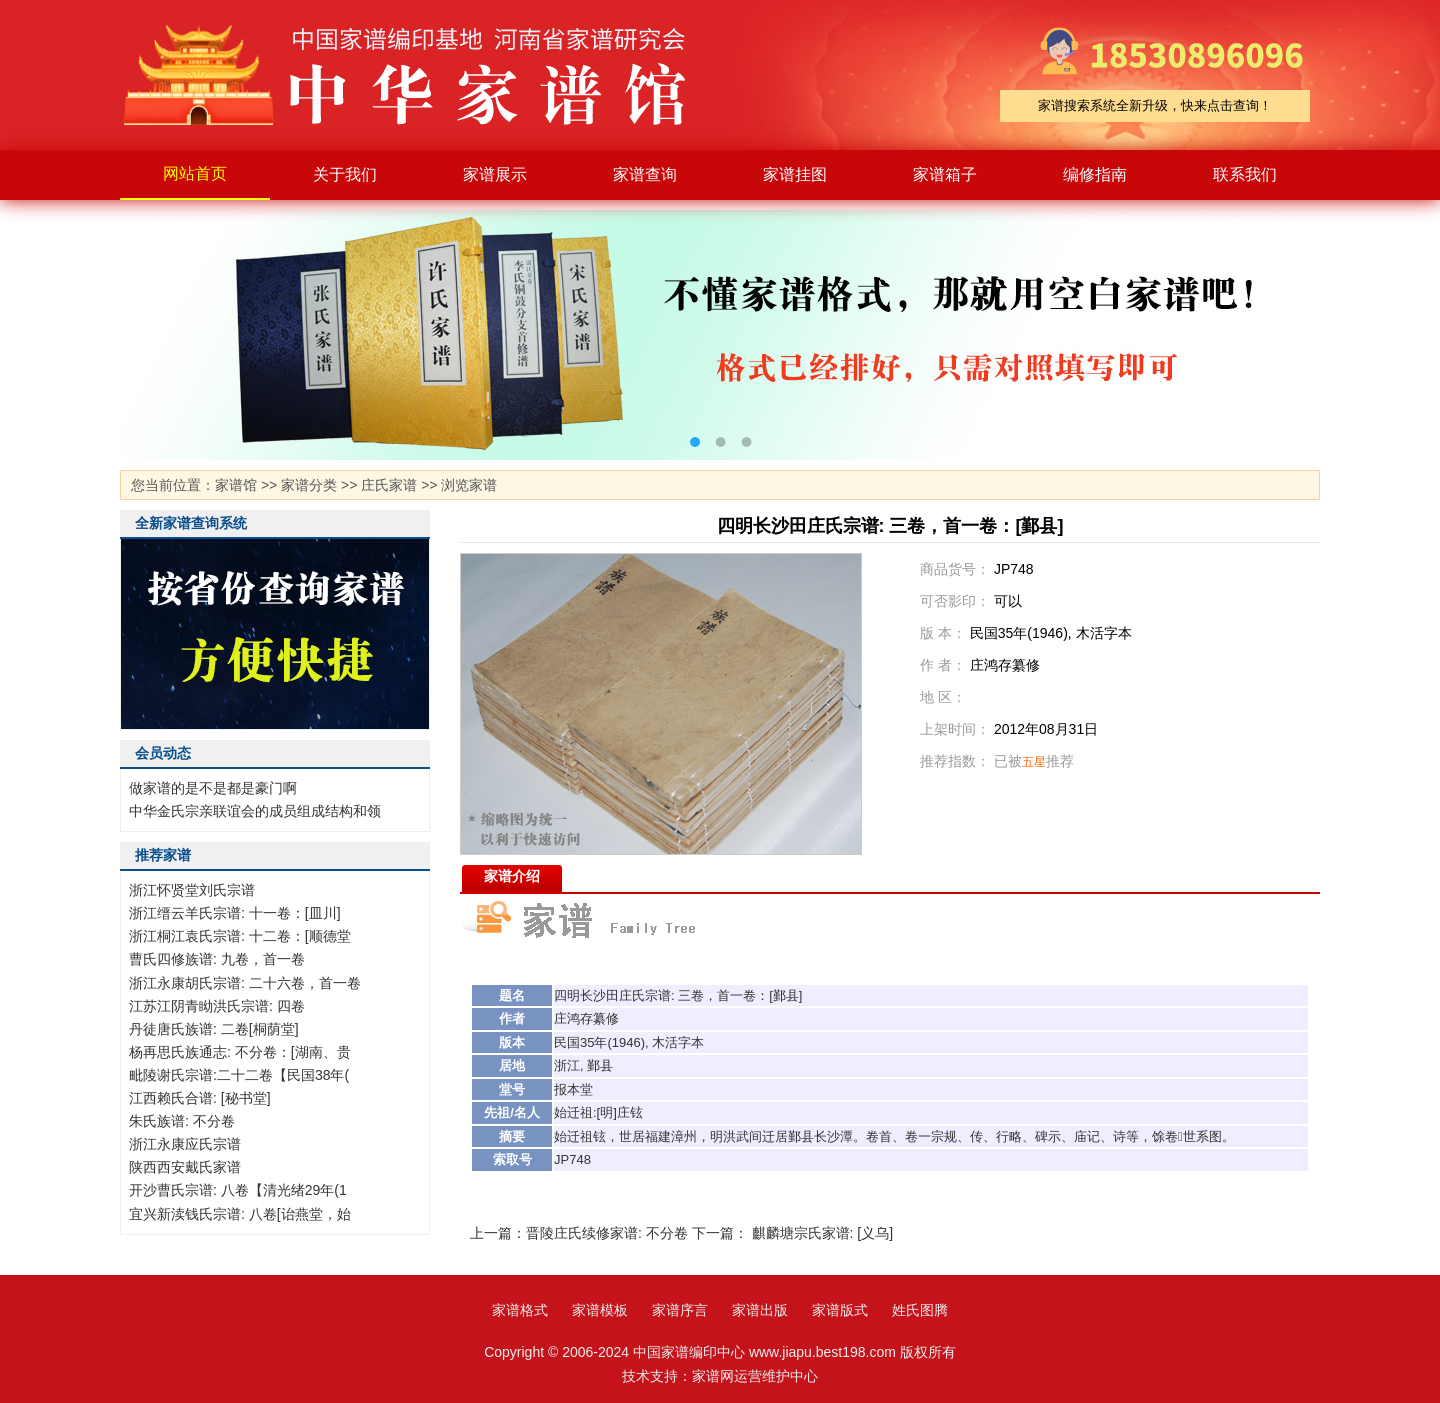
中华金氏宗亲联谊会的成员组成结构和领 (255, 811)
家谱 (420, 75)
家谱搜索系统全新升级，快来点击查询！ (1155, 105)
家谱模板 (600, 1310)
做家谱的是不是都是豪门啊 (213, 788)
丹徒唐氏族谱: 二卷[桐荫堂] (214, 1029)
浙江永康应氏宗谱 (185, 1144)
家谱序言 (680, 1310)
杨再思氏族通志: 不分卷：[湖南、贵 (240, 1052)
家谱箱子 (945, 174)
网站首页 (195, 173)
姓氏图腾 (920, 1310)
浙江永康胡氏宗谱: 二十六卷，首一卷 (245, 983)
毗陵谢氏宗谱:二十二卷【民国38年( (239, 1075)
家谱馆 (236, 485)
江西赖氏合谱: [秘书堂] (200, 1098)
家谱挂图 (795, 174)
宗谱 (658, 995)
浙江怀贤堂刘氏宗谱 (192, 890)
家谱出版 (760, 1310)
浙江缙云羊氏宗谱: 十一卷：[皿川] (235, 913)
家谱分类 (309, 485)
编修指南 (1095, 174)
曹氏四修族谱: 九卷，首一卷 (217, 959)
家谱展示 (495, 174)
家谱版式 (840, 1310)
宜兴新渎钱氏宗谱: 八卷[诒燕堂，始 (240, 1214)
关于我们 (345, 174)
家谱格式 (520, 1310)
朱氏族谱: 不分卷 (182, 1121)
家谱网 (713, 1376)
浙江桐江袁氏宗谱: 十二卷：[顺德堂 (240, 936)
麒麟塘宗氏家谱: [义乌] (823, 1233)
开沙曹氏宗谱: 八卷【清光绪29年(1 (238, 1190)
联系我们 (1245, 174)
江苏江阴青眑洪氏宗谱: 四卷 (217, 1006)
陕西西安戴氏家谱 (185, 1167)
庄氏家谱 (389, 485)
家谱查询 (645, 174)
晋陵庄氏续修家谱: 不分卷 (607, 1233)
